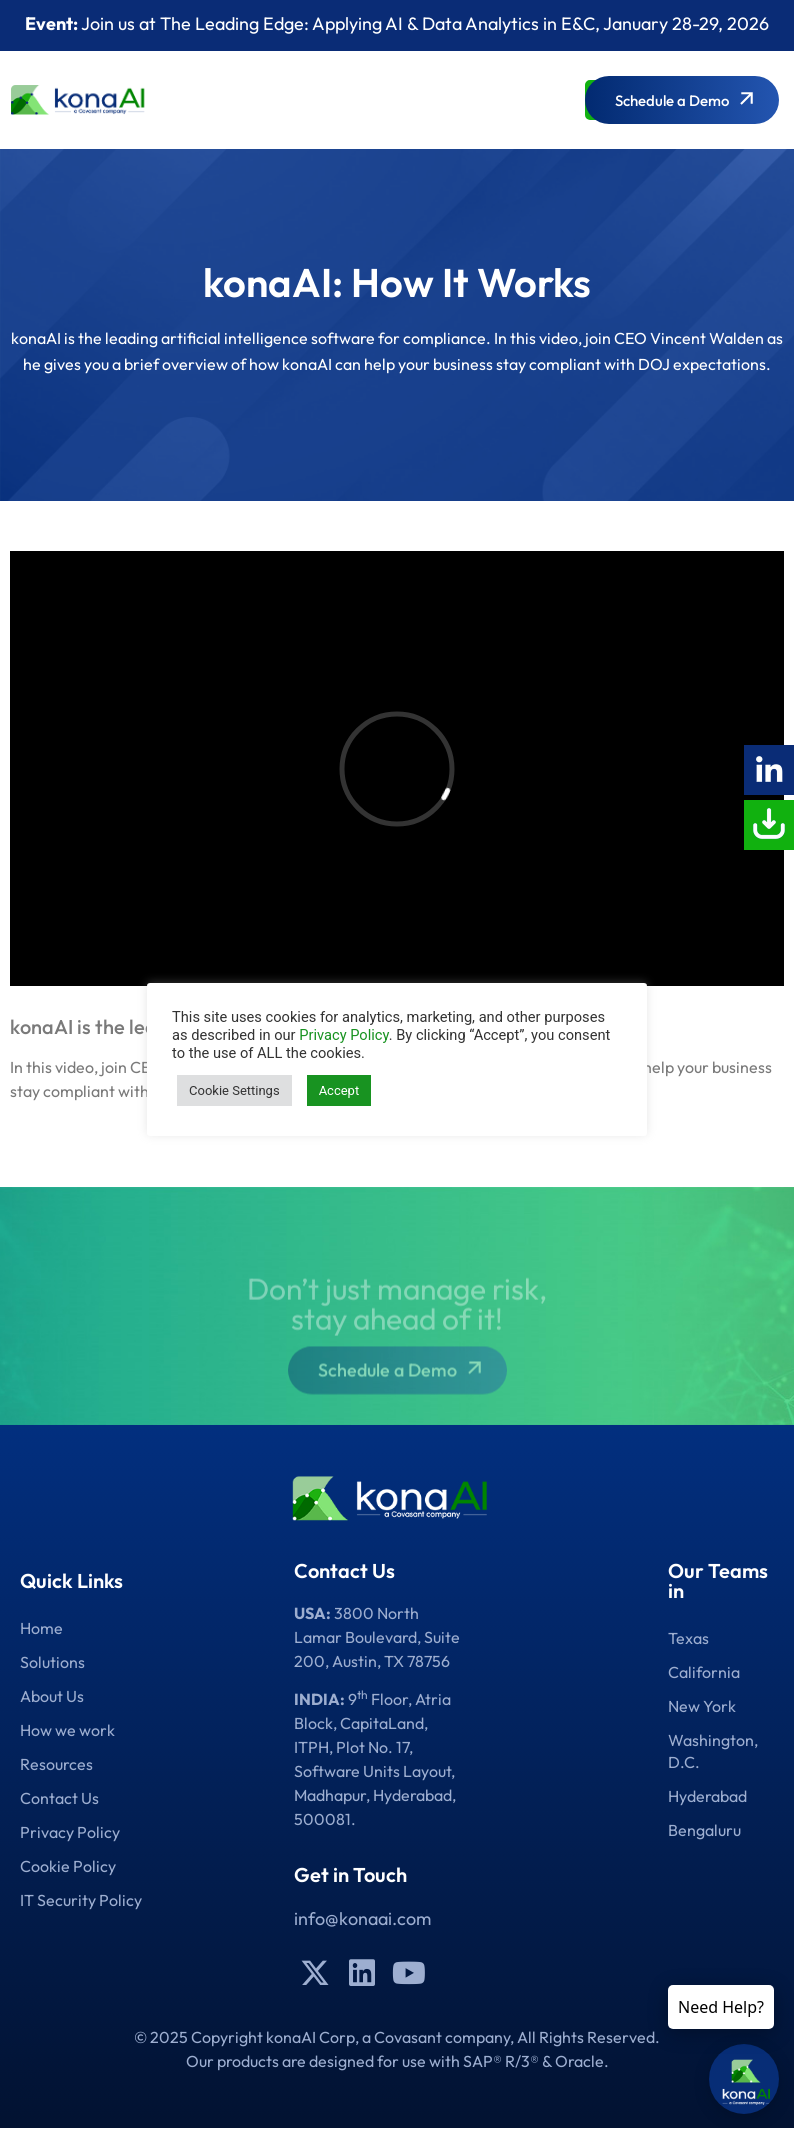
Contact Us (59, 1798)
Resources (56, 1764)
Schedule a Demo (402, 1386)
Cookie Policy (68, 1866)
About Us (52, 1696)
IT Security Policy (81, 1900)
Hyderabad (707, 1796)
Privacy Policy (70, 1832)
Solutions (52, 1662)
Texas (688, 1638)
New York (702, 1706)
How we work (67, 1730)
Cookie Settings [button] (234, 1090)
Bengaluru (704, 1830)
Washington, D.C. (713, 1751)
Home (41, 1628)
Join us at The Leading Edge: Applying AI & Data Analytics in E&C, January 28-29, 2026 (397, 23)
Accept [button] (339, 1090)
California (704, 1672)
